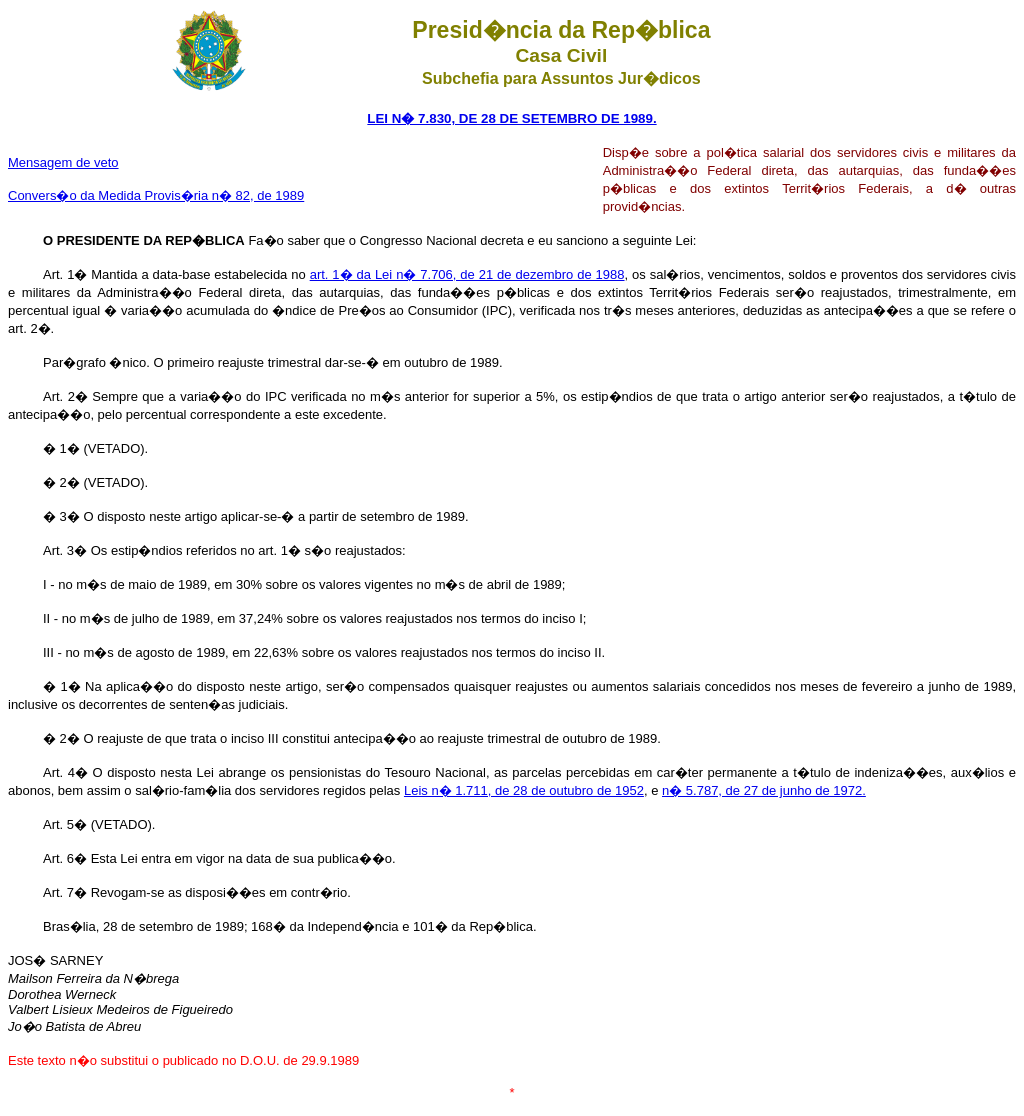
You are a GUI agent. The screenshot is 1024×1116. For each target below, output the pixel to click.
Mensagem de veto (63, 162)
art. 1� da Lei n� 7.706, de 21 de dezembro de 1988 (467, 274)
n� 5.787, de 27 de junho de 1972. (764, 790)
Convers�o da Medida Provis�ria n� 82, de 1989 (156, 195)
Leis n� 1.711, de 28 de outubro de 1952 (524, 790)
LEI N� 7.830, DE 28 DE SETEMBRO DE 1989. (511, 118)
